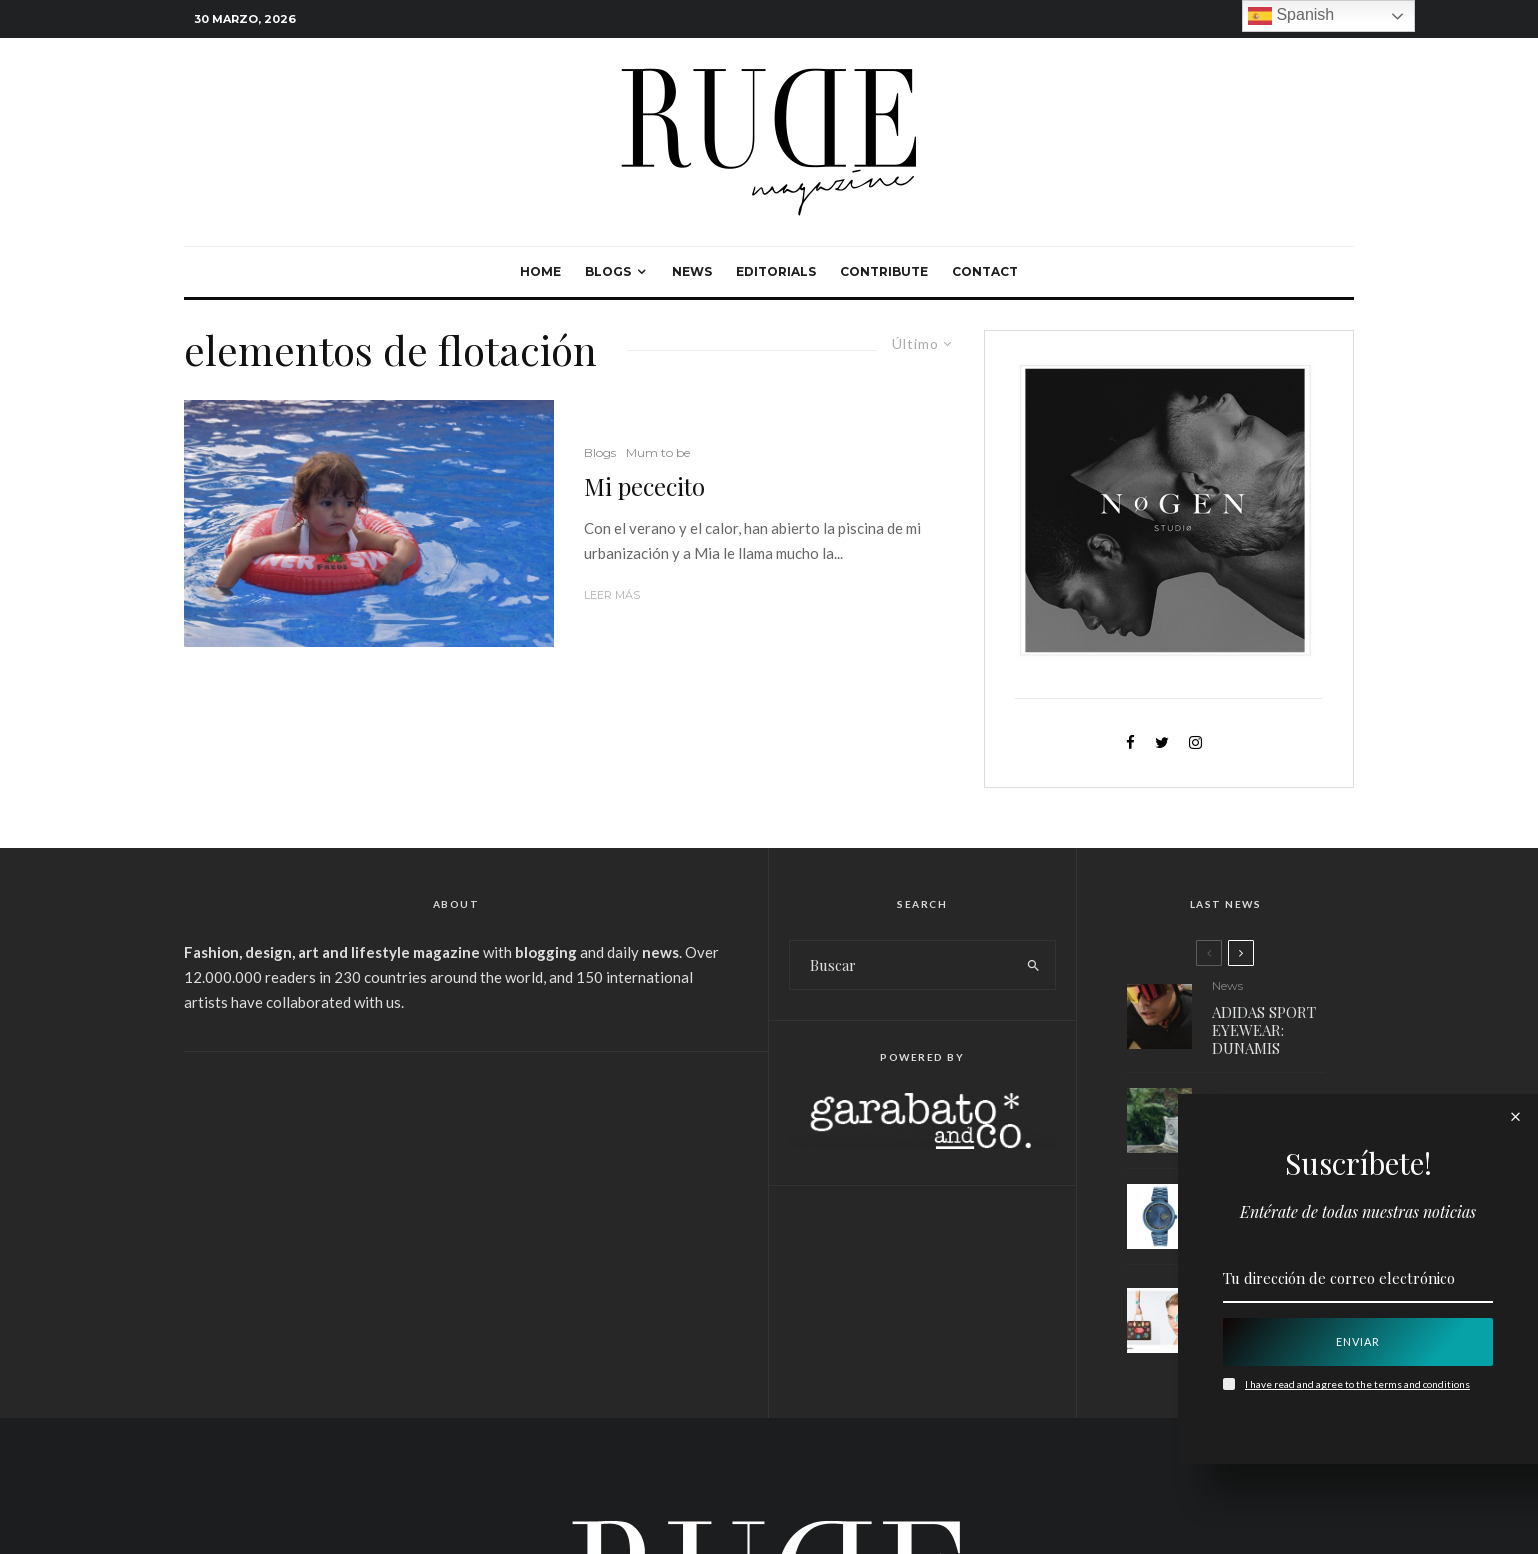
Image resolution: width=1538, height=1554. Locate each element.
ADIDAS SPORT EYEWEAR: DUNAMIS (1264, 1030)
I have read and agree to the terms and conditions (1357, 1384)
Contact (985, 271)
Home (540, 271)
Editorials (776, 271)
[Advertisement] (456, 1222)
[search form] (901, 965)
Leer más (612, 595)
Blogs (608, 271)
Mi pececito (644, 486)
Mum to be (658, 452)
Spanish (1291, 16)
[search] (1033, 965)
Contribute (884, 271)
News (692, 271)
